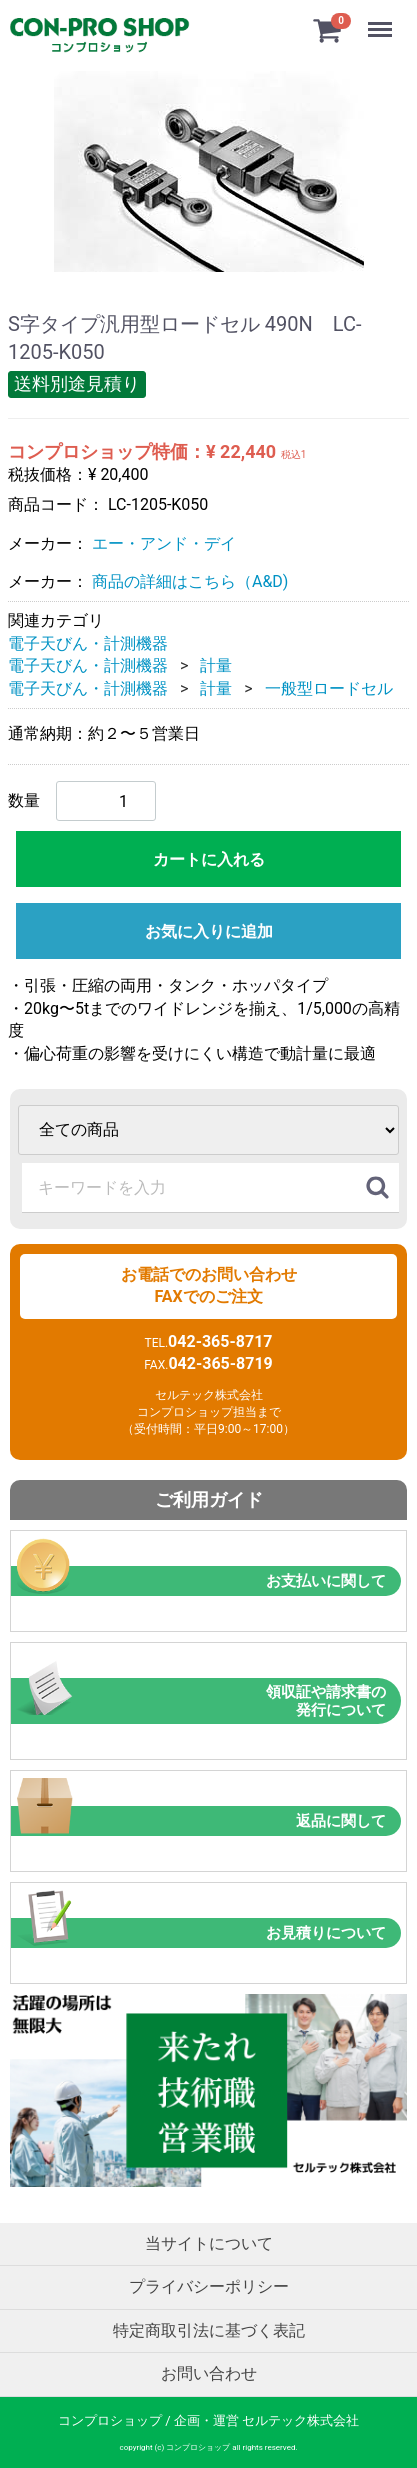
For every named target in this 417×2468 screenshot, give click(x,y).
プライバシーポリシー (209, 2286)
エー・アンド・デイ (164, 542)
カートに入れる (209, 859)
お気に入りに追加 (209, 931)
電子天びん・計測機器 (88, 642)
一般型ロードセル (329, 687)
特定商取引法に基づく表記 (209, 2329)
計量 (216, 665)
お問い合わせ (209, 2372)
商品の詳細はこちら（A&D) (190, 581)
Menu (382, 20)
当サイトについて (209, 2242)
